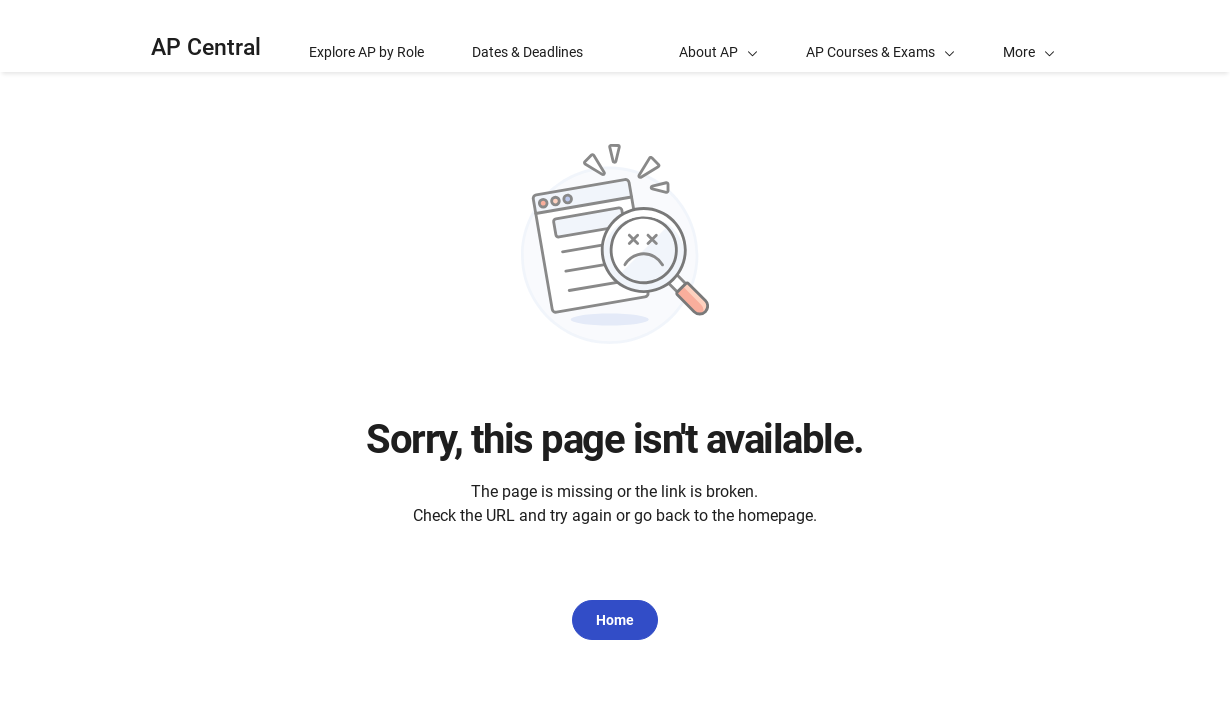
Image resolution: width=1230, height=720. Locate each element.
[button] (1029, 36)
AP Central (206, 47)
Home (615, 620)
